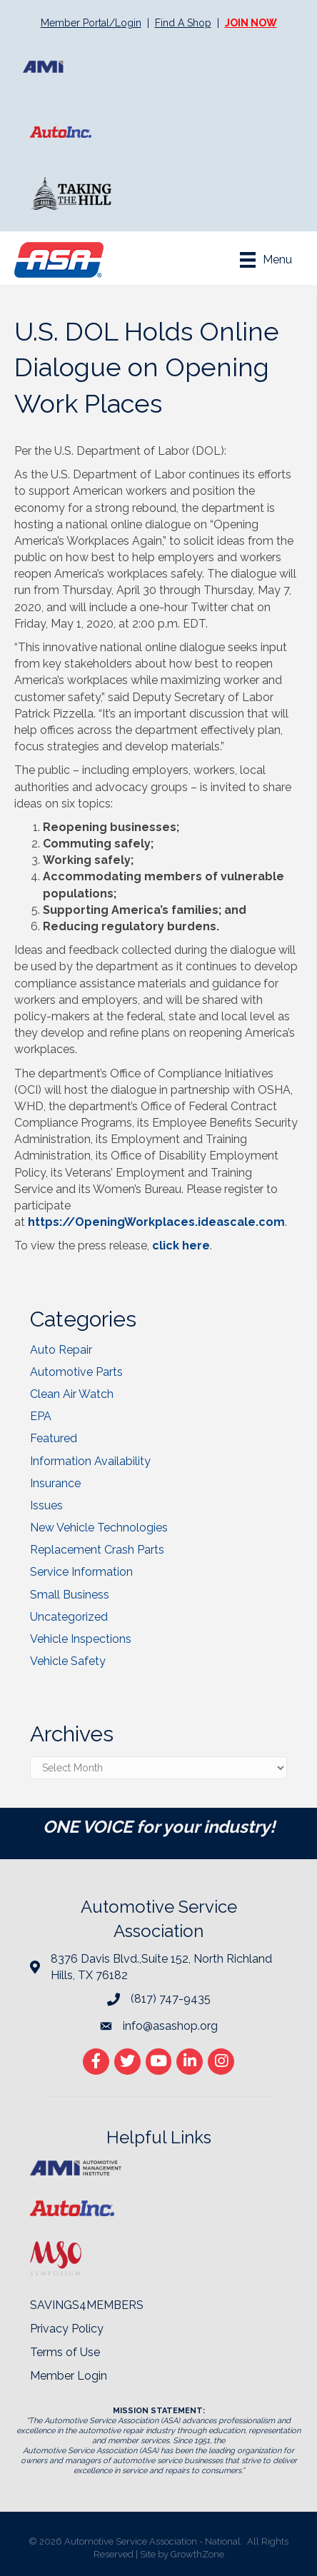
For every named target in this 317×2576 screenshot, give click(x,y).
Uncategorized (69, 1617)
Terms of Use (65, 2352)
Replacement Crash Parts (97, 1549)
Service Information (81, 1572)
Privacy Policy (67, 2328)
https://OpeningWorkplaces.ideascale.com (156, 1222)
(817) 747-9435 (171, 1999)
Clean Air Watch (72, 1394)
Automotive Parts (76, 1372)
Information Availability (90, 1461)
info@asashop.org (170, 2026)
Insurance (55, 1483)
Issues (46, 1505)
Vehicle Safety (68, 1661)
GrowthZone (197, 2554)
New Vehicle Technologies (99, 1527)
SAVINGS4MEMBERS (87, 2305)
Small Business (69, 1594)
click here (181, 1245)
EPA (40, 1416)
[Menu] (266, 260)
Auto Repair (61, 1350)
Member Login (68, 2376)
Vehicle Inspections (80, 1639)
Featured (53, 1438)
